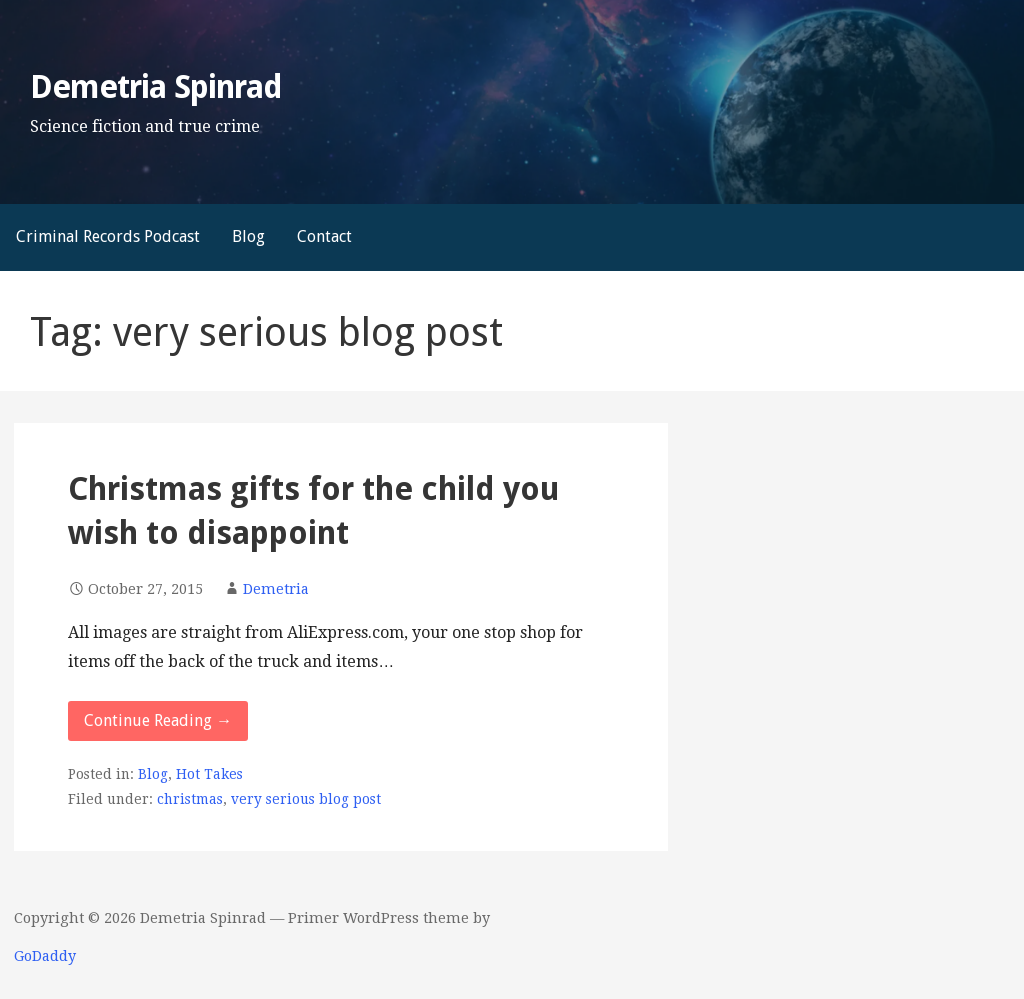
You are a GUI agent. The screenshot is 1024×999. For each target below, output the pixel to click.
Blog (248, 236)
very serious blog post (306, 799)
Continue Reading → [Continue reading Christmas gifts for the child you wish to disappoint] (158, 720)
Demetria (276, 589)
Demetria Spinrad (156, 87)
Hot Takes (209, 774)
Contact (324, 236)
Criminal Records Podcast (108, 236)
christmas (190, 799)
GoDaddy (45, 956)
